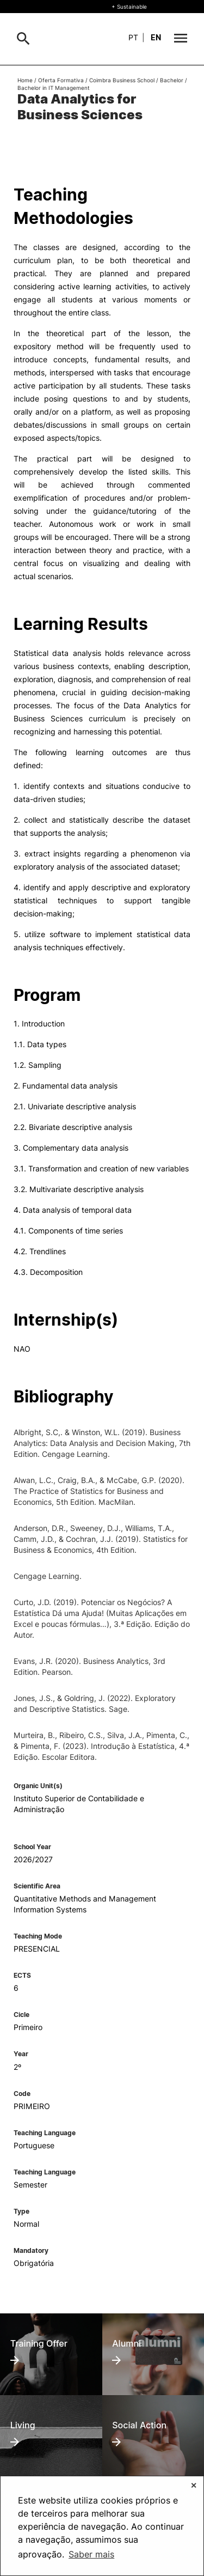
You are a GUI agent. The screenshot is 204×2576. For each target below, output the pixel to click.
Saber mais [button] (91, 2554)
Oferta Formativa (61, 80)
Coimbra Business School (121, 80)
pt (133, 37)
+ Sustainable (129, 6)
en (156, 37)
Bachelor (171, 80)
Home (25, 80)
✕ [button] (193, 2485)
